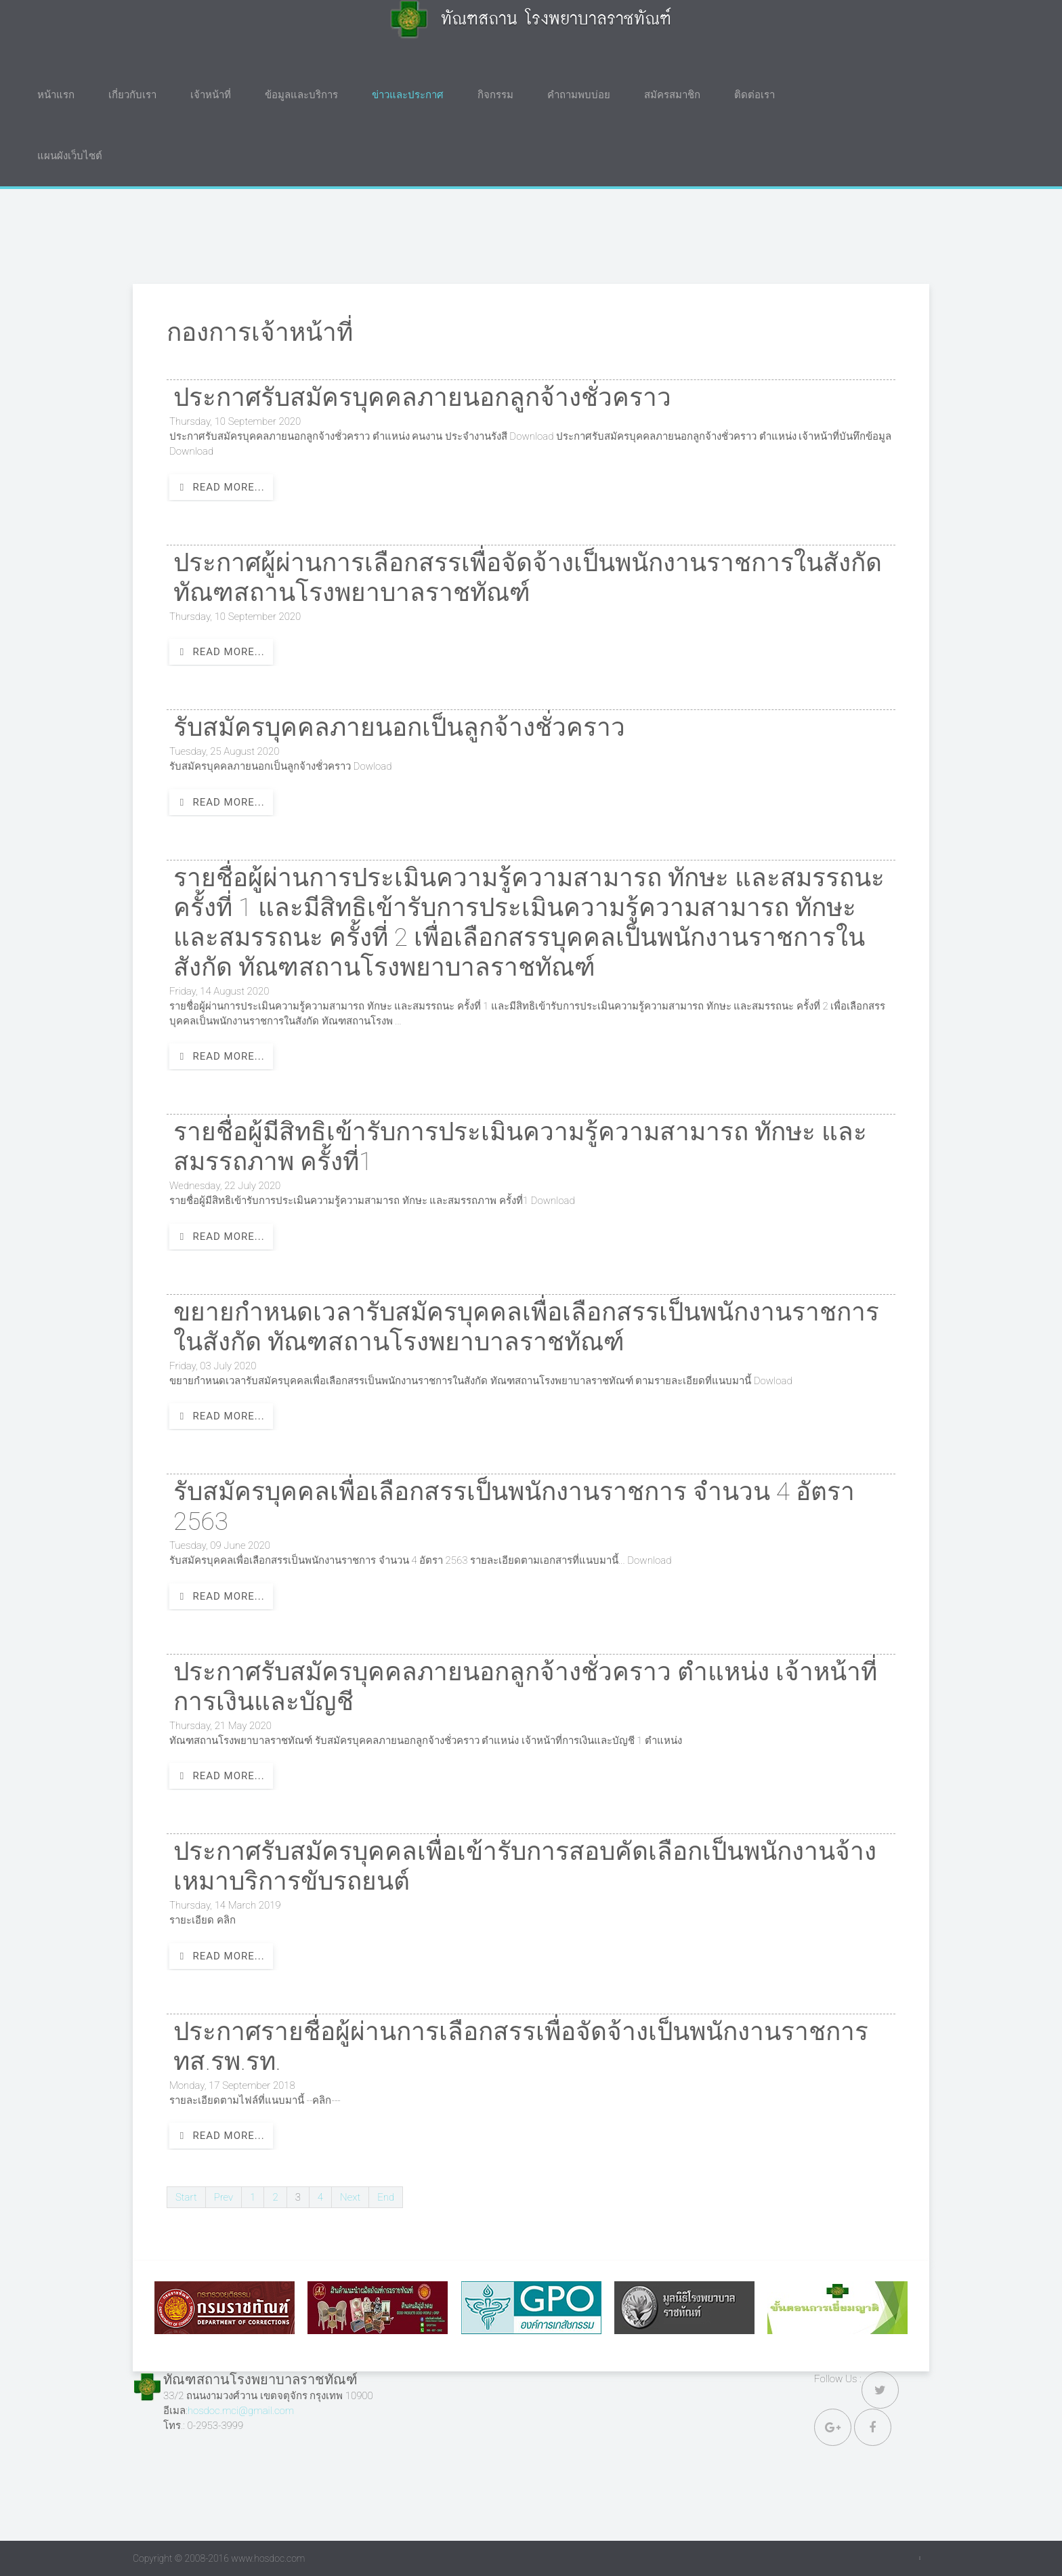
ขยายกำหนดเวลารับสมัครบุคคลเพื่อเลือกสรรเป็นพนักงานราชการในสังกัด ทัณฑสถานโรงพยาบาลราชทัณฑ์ (526, 1326)
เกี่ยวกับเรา (132, 95)
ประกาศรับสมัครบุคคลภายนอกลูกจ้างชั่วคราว (422, 397)
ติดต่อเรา (754, 95)
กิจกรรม (495, 95)
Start (186, 2197)
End (385, 2197)
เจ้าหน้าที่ (210, 95)
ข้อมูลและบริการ (301, 95)
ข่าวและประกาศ (408, 95)
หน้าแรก (56, 95)
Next (350, 2197)
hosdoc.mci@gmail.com (241, 2411)
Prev (224, 2197)
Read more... (221, 487)
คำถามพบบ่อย (578, 95)
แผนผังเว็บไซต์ (69, 156)
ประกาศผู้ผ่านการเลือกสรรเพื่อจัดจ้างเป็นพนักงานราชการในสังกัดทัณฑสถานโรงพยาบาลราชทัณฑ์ (527, 577)
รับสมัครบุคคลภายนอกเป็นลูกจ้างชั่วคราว (399, 727)
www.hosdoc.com (268, 2558)
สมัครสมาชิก (672, 95)
